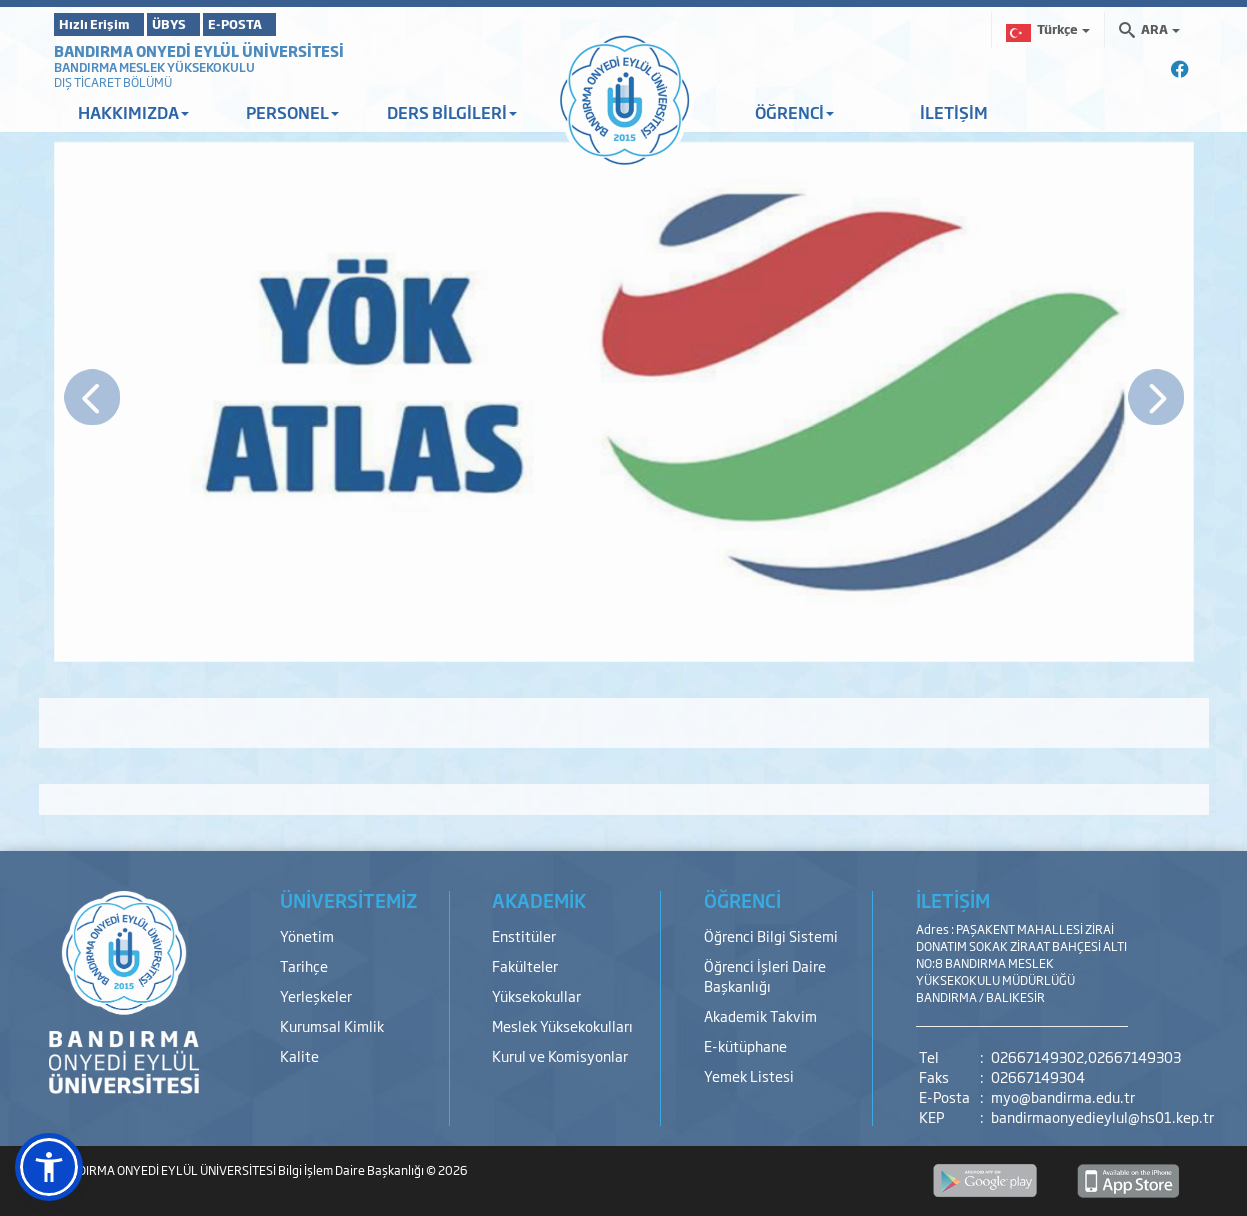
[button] (49, 1167)
